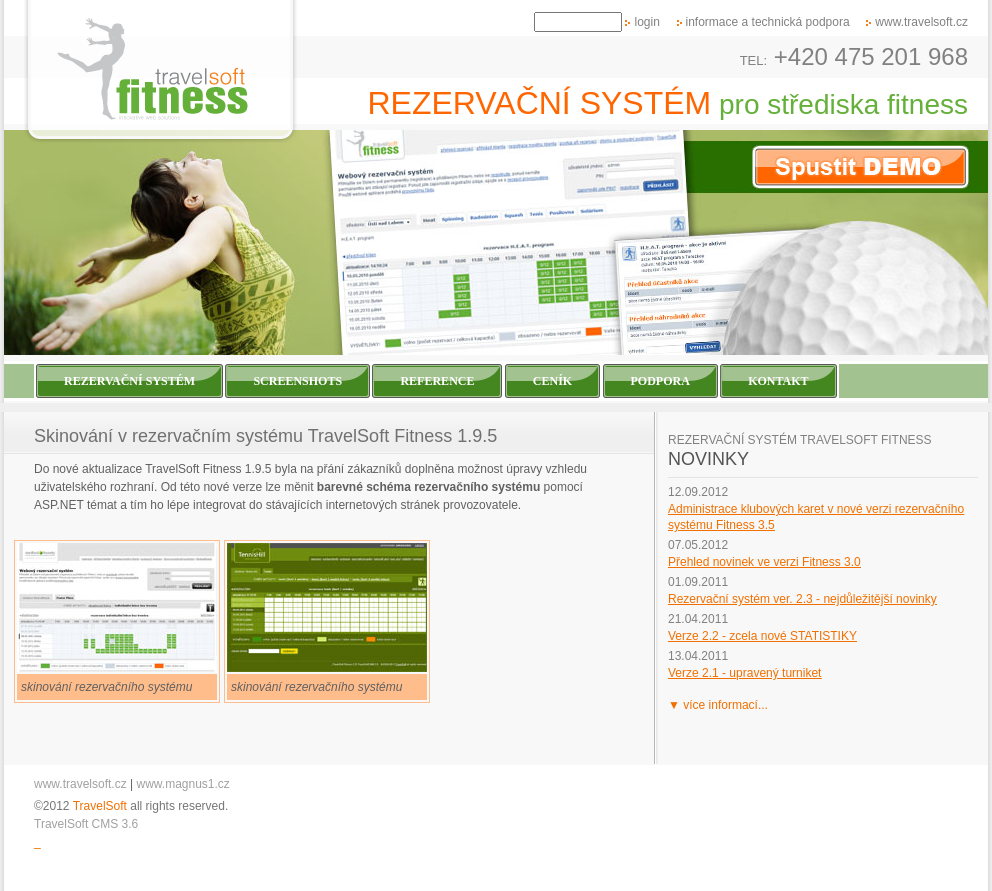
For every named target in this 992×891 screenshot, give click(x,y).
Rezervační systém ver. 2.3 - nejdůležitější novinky (802, 599)
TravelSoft (100, 806)
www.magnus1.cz (183, 784)
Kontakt (778, 381)
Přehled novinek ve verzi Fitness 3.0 (764, 562)
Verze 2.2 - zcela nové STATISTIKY (762, 636)
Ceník (552, 381)
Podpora (660, 381)
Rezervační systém (129, 381)
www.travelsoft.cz (921, 22)
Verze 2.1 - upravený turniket (744, 673)
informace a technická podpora (768, 22)
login (646, 22)
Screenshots (297, 381)
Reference (437, 381)
